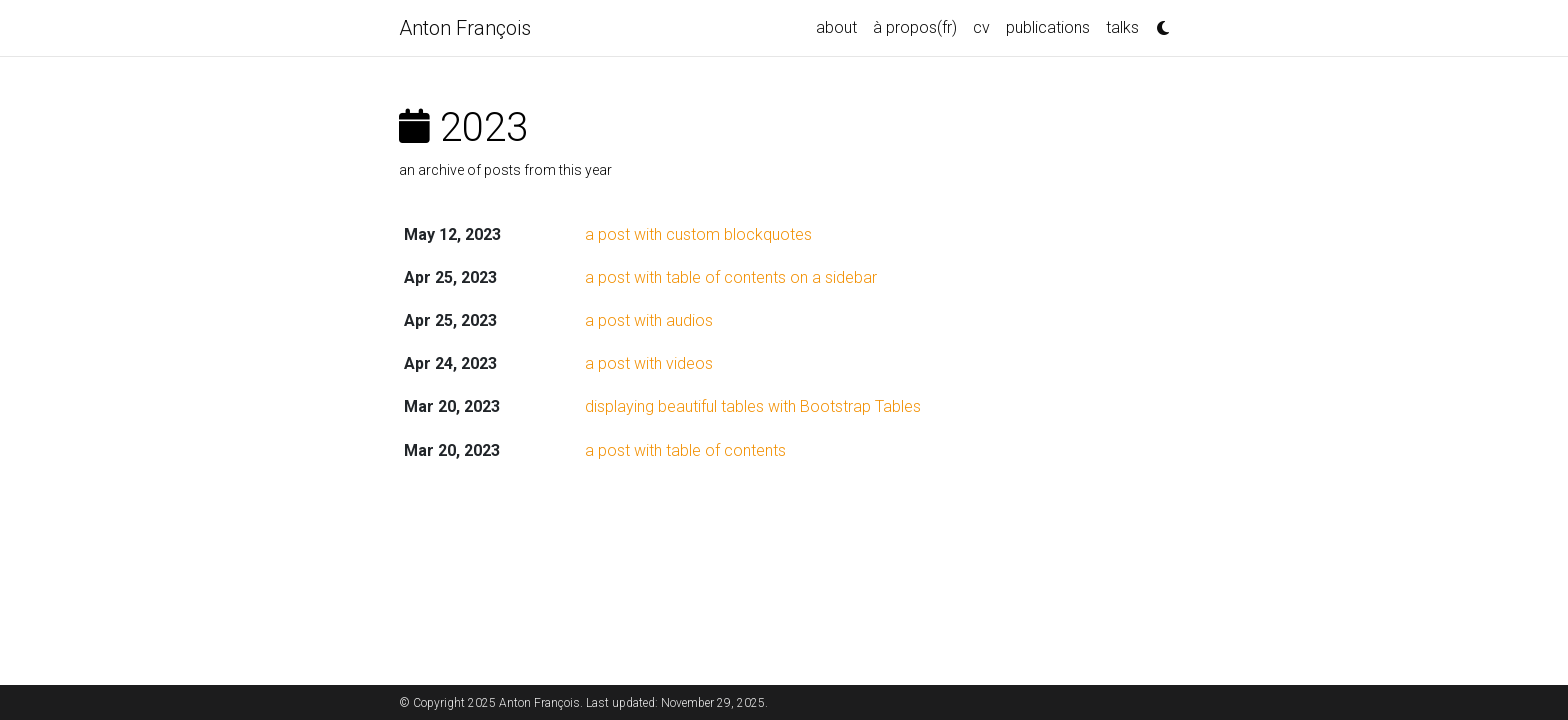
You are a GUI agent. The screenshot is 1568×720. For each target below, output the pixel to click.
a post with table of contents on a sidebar (731, 277)
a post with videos (649, 363)
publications (1048, 27)
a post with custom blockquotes (698, 234)
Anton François (465, 28)
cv (981, 27)
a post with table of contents (685, 450)
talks (1122, 27)
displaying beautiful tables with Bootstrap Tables (753, 406)
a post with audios (649, 320)
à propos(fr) (915, 27)
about (836, 27)
